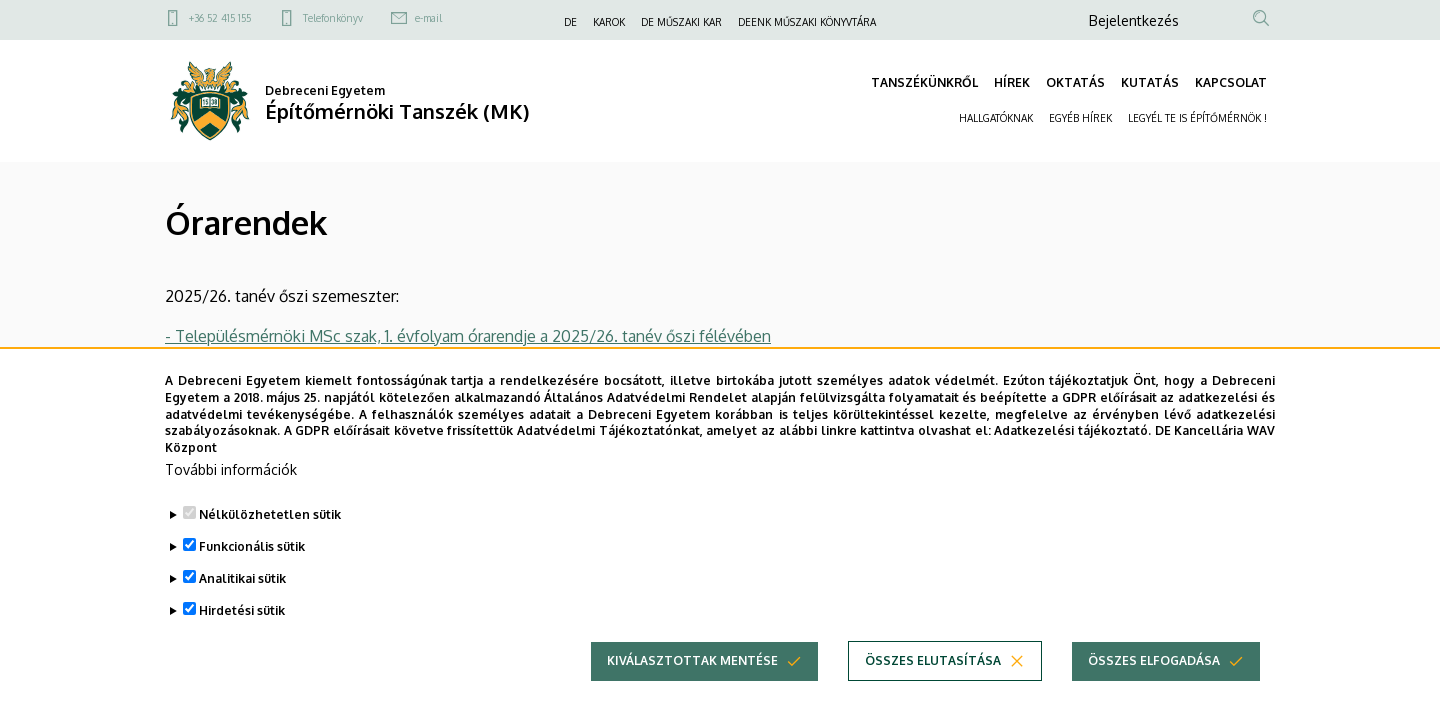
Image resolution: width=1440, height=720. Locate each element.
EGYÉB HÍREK (1080, 118)
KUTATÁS (1150, 82)
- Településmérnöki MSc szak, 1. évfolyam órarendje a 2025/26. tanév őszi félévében (468, 336)
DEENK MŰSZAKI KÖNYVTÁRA (807, 22)
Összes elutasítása (933, 684)
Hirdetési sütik (242, 634)
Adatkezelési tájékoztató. (1072, 455)
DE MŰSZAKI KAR (681, 22)
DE (570, 22)
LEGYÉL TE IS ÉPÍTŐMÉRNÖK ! (1197, 118)
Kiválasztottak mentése (692, 684)
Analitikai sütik (242, 602)
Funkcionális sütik (252, 570)
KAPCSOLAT (1231, 82)
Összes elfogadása (1154, 684)
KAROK (609, 22)
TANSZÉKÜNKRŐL (924, 82)
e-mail (428, 18)
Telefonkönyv (333, 18)
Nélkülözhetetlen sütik (270, 538)
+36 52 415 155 (220, 18)
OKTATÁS (1075, 82)
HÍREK (1012, 82)
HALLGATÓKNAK (996, 118)
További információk (231, 493)
